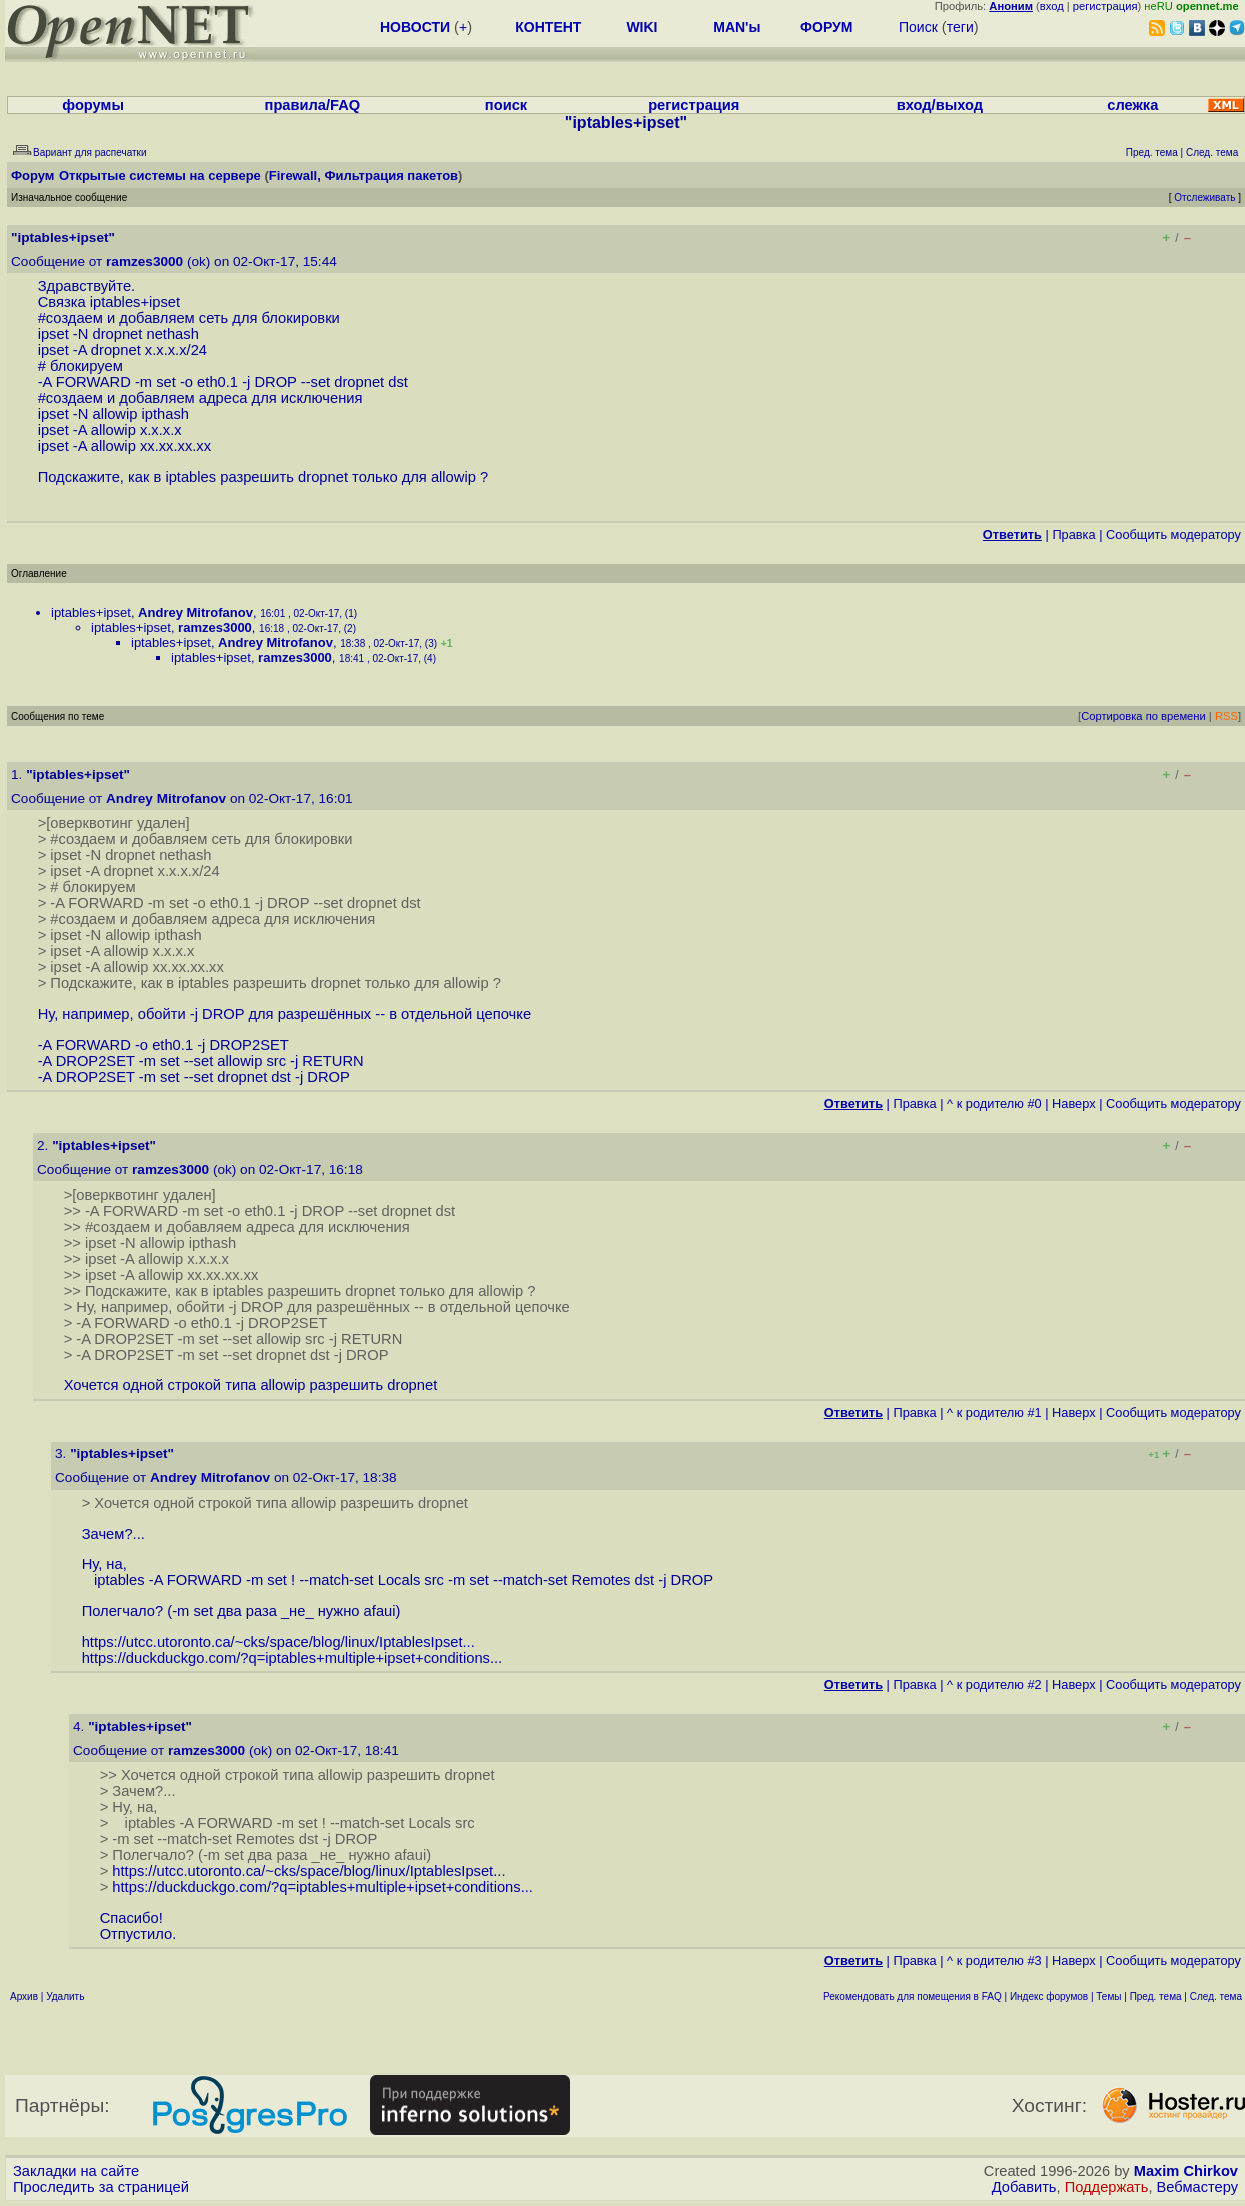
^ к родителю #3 (994, 1960)
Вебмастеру (1197, 2187)
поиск (506, 105)
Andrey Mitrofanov (195, 612)
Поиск (918, 27)
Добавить (1024, 2187)
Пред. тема (1156, 1996)
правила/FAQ (313, 105)
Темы (1108, 1996)
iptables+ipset (91, 612)
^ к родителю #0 (994, 1103)
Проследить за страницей (101, 2187)
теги (960, 27)
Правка (1073, 534)
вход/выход (940, 105)
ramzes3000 (144, 261)
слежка (1132, 105)
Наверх (1074, 1103)
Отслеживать (1204, 197)
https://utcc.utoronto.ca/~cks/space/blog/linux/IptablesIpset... (278, 1642)
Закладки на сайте (76, 2171)
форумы (93, 105)
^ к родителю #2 (994, 1684)
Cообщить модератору (1173, 534)
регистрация (1105, 6)
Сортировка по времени (1143, 716)
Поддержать (1107, 2187)
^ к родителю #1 (994, 1412)
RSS (1226, 716)
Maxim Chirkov (1186, 2171)
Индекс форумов (1049, 1996)
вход (1052, 6)
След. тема (1216, 1996)
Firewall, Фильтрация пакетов (363, 175)
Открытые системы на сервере (160, 175)
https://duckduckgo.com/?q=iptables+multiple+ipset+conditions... (292, 1658)
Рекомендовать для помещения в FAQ (912, 1996)
